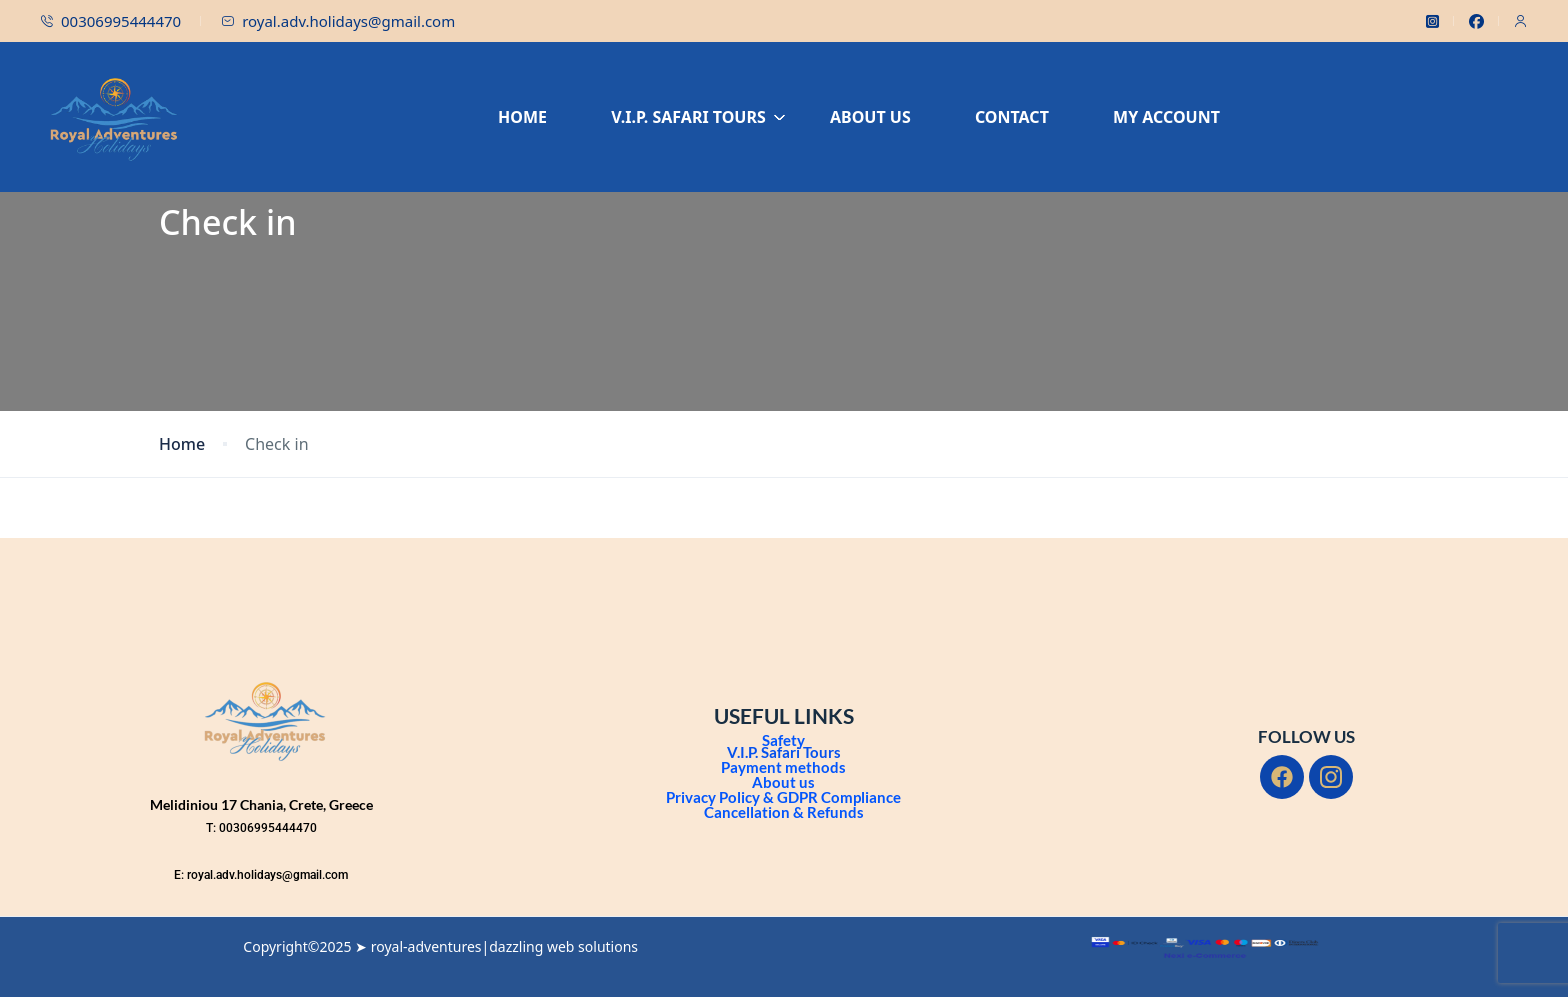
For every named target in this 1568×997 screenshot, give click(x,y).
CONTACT (1012, 117)
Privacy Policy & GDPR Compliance (783, 797)
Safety (783, 740)
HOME (522, 117)
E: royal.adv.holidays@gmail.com (261, 875)
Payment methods (783, 767)
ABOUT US (870, 117)
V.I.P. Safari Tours (784, 752)
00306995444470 (110, 21)
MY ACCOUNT (1166, 117)
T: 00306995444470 (261, 828)
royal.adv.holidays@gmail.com (338, 21)
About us (783, 782)
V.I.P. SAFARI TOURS (698, 117)
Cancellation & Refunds (784, 812)
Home (182, 444)
